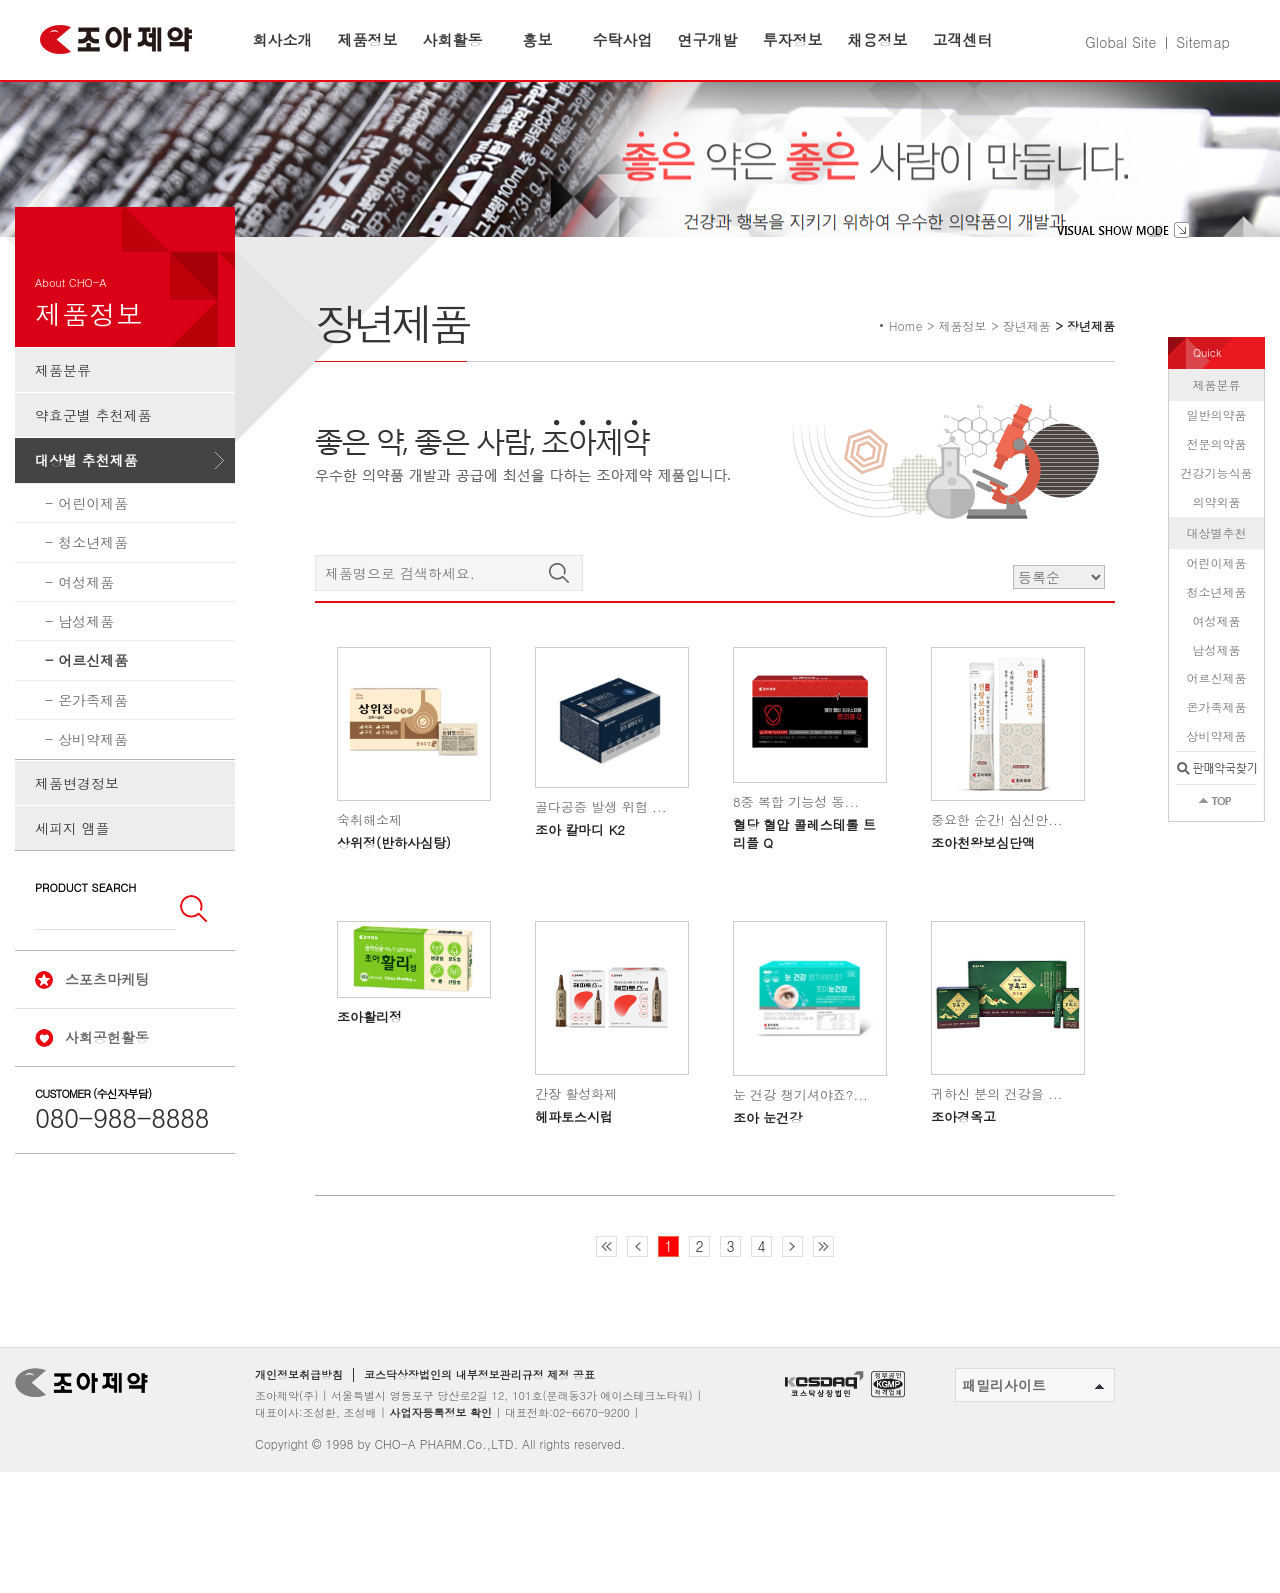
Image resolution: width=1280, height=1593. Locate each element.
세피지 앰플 (72, 888)
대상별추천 (1217, 592)
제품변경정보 (77, 843)
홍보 (538, 39)
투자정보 (793, 39)
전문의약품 (1217, 503)
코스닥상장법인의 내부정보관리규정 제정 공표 (479, 1435)
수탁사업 (623, 39)
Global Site (1120, 42)
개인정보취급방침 (299, 1435)
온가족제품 (93, 760)
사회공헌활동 (107, 1097)
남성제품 (86, 681)
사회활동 (453, 39)
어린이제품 (93, 563)
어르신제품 (93, 721)
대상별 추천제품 (86, 521)
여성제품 (86, 642)
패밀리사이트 (1033, 1445)
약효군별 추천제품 (93, 475)
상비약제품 (93, 799)
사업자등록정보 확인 (440, 1472)
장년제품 (1027, 385)
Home (906, 385)
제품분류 (63, 430)
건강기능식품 (1217, 532)
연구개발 (708, 39)
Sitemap (1203, 42)
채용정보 (878, 39)
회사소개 (283, 39)
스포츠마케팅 (107, 1039)
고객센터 (963, 39)
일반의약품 (1217, 475)
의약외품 (1217, 561)
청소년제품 (93, 602)
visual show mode (1123, 291)
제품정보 (368, 39)
